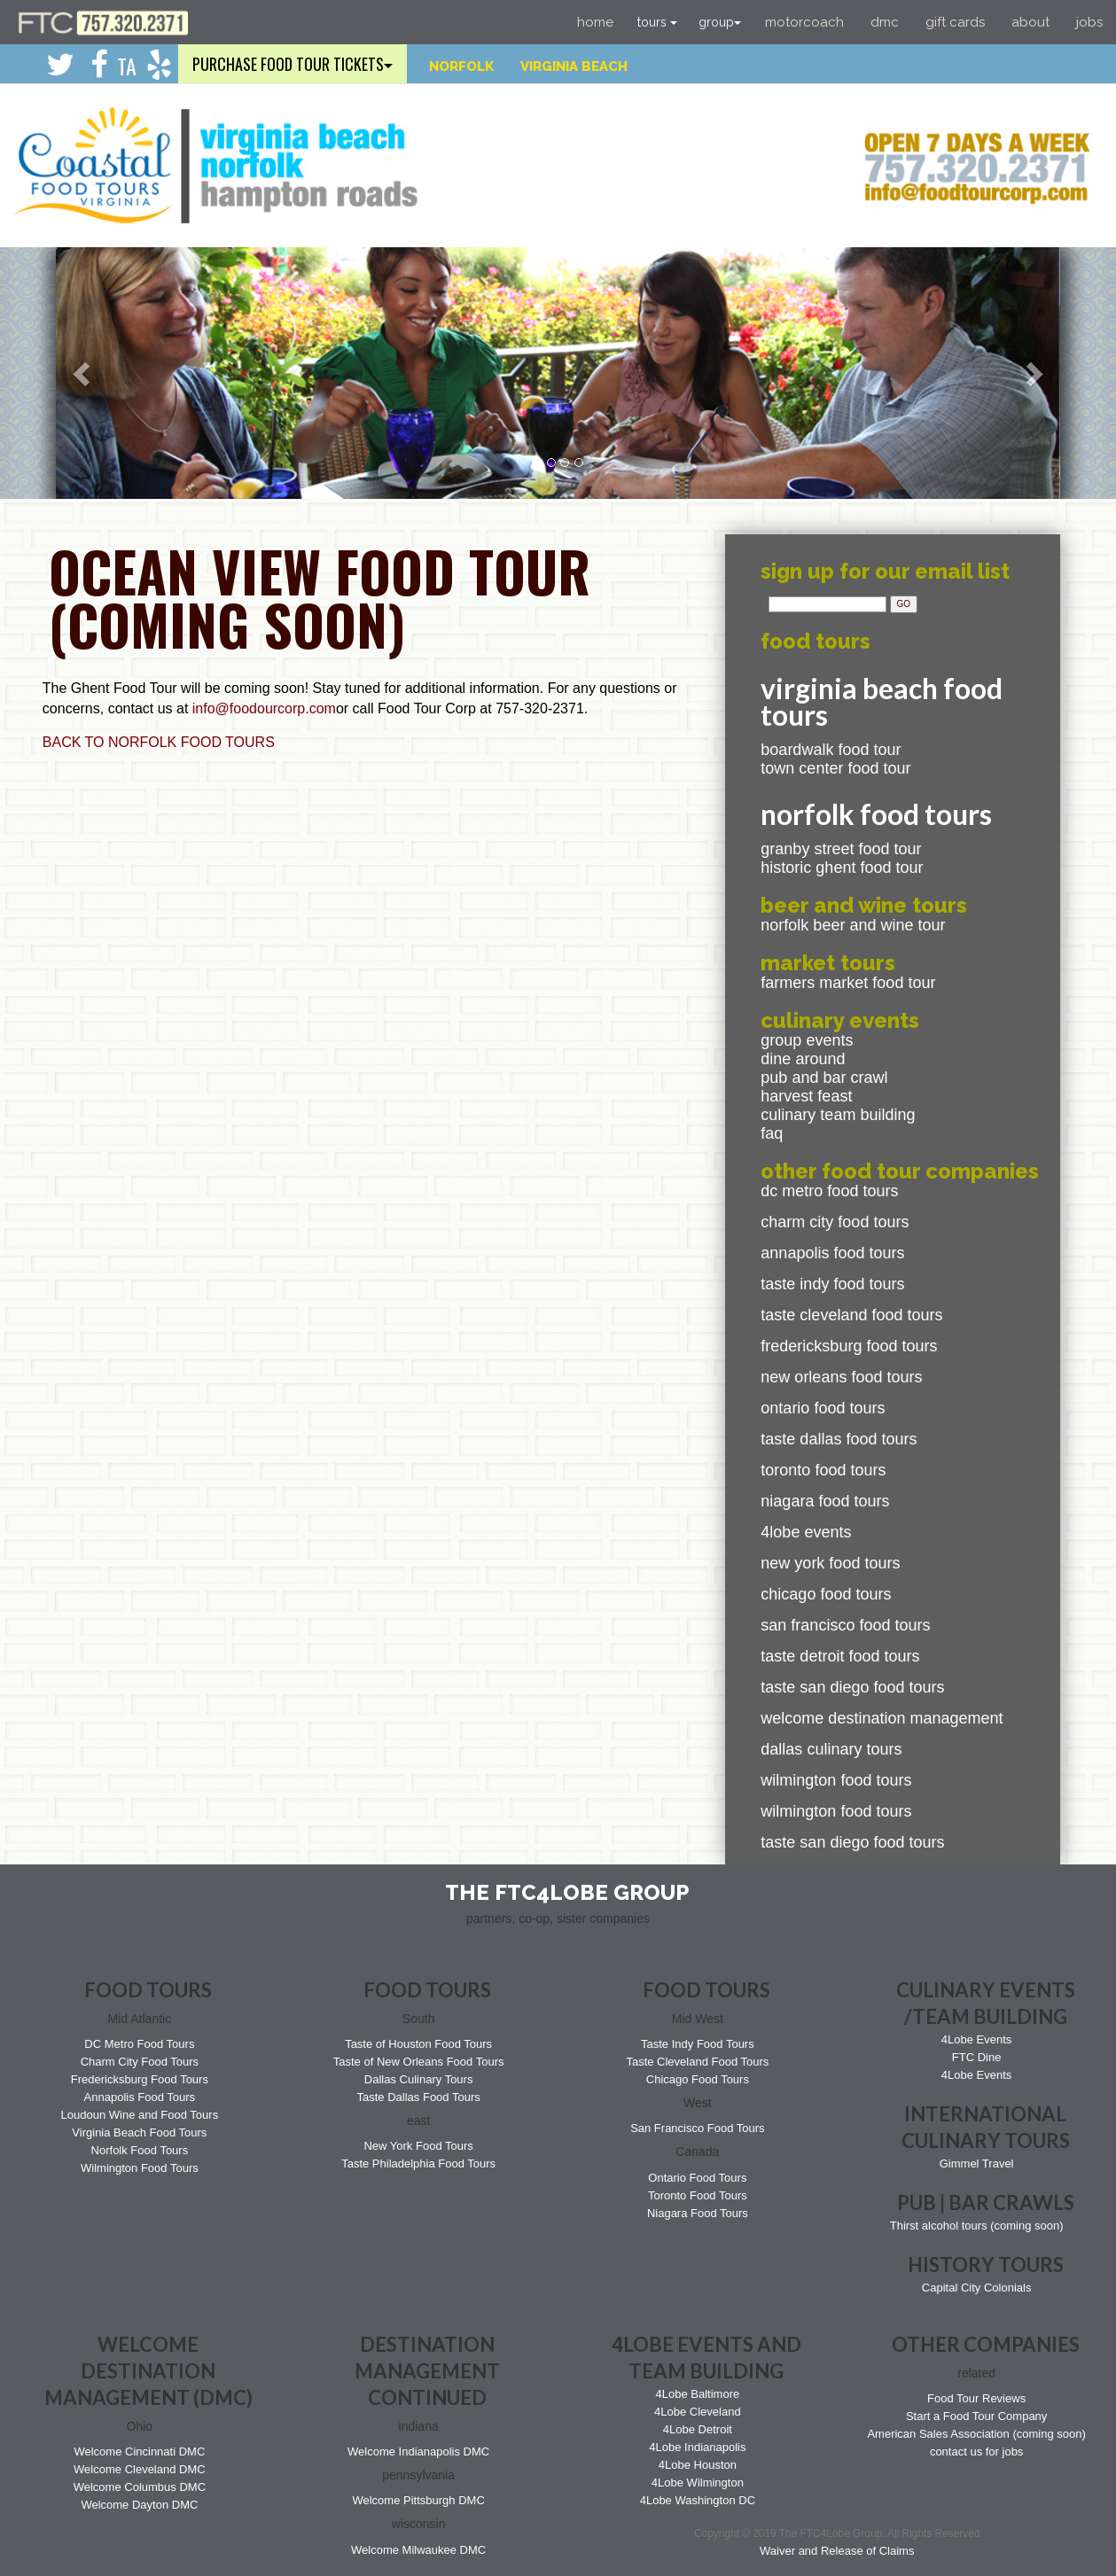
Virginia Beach (574, 66)
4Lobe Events (806, 1532)
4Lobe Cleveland (697, 2411)
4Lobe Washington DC (697, 2500)
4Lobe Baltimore (698, 2394)
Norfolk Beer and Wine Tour (853, 925)
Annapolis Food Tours (832, 1253)
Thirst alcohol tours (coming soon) (977, 2225)
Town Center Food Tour (835, 768)
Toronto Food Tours (823, 1470)
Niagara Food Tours (825, 1501)
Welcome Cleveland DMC (140, 2469)
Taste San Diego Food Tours (852, 1687)
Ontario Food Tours (823, 1408)
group (719, 22)
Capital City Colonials (977, 2287)
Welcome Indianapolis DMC (418, 2451)
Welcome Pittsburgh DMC (418, 2500)
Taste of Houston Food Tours (418, 2044)
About (1030, 22)
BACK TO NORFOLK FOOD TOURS (159, 742)
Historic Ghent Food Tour (842, 867)
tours (657, 22)
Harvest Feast (806, 1096)
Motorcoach (804, 22)
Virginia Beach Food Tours (139, 2132)
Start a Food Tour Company (976, 2416)
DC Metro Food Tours (829, 1191)
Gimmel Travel (977, 2163)
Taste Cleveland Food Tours (851, 1315)
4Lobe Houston (698, 2464)
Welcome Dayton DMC (139, 2504)
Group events (807, 1040)
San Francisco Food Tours (845, 1625)
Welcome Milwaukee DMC (418, 2550)
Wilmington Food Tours (836, 1780)
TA (127, 66)
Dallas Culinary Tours (831, 1749)
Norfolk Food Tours (140, 2150)
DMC (884, 22)
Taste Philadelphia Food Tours (418, 2163)
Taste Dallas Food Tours (839, 1439)
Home (595, 22)
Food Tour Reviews (976, 2398)
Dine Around (803, 1059)
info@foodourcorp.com (264, 708)
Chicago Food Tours (826, 1594)
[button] (84, 373)
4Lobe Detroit (697, 2429)
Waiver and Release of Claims (837, 2550)
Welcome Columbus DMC (140, 2487)
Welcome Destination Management (882, 1718)
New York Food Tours (830, 1563)
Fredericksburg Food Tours (849, 1346)
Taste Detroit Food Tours (840, 1656)
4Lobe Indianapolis (697, 2447)
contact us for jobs (977, 2451)
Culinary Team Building (838, 1115)
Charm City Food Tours (835, 1222)
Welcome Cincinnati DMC (139, 2451)
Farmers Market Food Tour (848, 983)
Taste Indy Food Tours (832, 1284)
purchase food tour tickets (292, 63)
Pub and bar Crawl (824, 1077)
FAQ (772, 1133)
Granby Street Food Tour (841, 849)
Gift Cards (955, 22)
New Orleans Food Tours (841, 1377)
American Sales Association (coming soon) (976, 2433)
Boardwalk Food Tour (831, 750)
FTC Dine (977, 2057)
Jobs (1089, 22)
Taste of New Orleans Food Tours (418, 2061)
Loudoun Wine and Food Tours (140, 2114)
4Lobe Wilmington (698, 2482)
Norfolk (461, 66)
